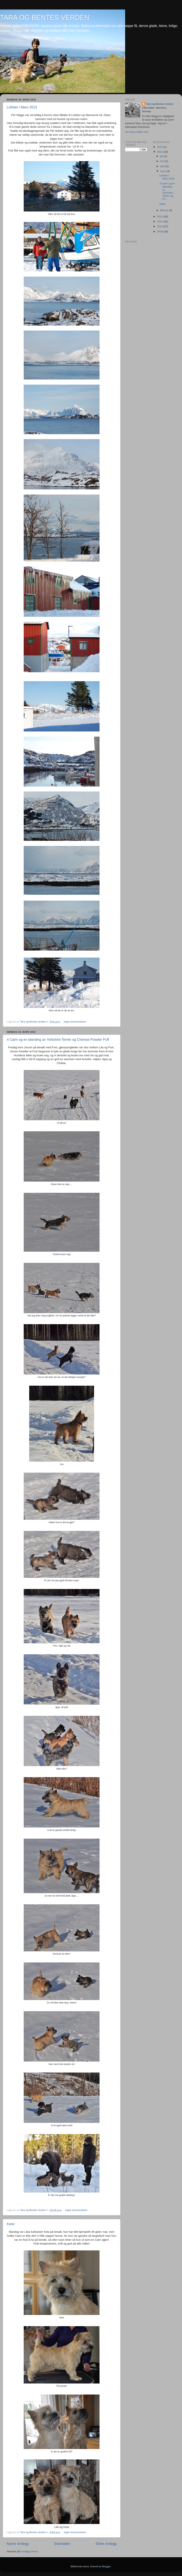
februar (164, 210)
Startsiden (62, 2544)
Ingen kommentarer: (75, 1021)
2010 (160, 226)
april (163, 166)
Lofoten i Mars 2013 (22, 107)
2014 (160, 146)
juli (162, 156)
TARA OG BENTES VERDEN (44, 17)
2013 (160, 151)
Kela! (11, 2224)
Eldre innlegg (106, 2544)
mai (162, 161)
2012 (160, 216)
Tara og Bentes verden (159, 104)
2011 (160, 221)
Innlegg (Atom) (29, 2551)
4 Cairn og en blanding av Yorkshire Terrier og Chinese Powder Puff (58, 1039)
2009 (160, 231)
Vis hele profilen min (136, 131)
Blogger (106, 2566)
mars (163, 171)
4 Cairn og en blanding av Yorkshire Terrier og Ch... (167, 191)
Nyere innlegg (18, 2544)
